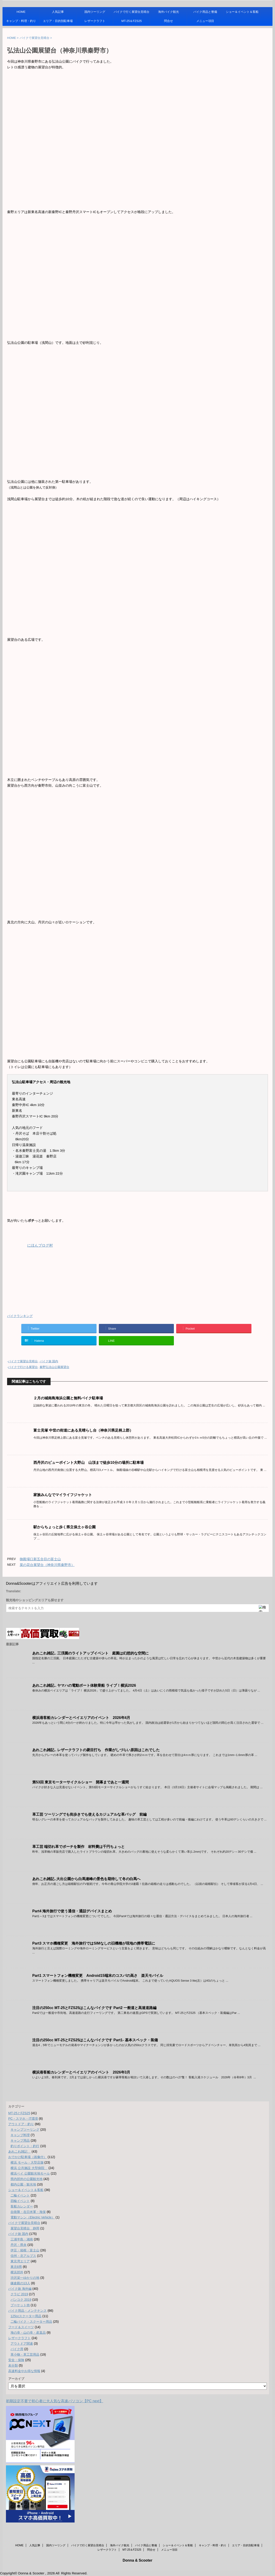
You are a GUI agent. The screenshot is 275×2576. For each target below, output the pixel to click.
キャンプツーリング (25, 2129)
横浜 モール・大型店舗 (27, 2162)
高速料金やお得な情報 (24, 2371)
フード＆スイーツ (21, 2327)
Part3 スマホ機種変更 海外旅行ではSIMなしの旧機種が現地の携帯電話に (93, 1943)
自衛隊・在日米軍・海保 (28, 2212)
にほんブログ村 (30, 1245)
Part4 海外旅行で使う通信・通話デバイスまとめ (72, 1911)
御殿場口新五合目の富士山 (40, 1559)
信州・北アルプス (23, 2256)
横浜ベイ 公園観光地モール (30, 2173)
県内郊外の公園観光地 (27, 2179)
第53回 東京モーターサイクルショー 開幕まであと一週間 (80, 1782)
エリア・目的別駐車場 (58, 21)
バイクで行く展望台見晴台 (131, 11)
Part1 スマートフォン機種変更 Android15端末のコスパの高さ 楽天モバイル (97, 1975)
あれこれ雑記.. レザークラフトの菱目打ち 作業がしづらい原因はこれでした (96, 1750)
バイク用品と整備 (205, 11)
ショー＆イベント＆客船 (242, 11)
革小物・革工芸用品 (25, 2354)
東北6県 (16, 2267)
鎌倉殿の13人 (20, 2283)
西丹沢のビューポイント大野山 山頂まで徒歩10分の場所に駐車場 (88, 1462)
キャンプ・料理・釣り (21, 21)
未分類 (13, 2365)
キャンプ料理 (20, 2135)
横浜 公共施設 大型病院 (29, 2168)
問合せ (168, 21)
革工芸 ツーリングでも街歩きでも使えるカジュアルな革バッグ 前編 (89, 1814)
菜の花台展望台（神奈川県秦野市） (47, 1565)
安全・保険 (16, 2360)
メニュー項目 (205, 21)
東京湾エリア (20, 2261)
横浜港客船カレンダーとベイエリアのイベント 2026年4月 (81, 1718)
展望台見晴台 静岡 (25, 2228)
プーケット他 (20, 2305)
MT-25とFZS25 (19, 2113)
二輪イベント (20, 2195)
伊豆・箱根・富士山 (25, 2250)
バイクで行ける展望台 (23, 1367)
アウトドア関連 (22, 2343)
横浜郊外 (17, 2272)
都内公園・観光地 (23, 2184)
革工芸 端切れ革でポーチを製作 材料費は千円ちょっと (78, 1847)
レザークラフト (94, 21)
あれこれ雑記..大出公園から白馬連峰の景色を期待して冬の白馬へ (86, 1879)
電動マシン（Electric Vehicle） (33, 2217)
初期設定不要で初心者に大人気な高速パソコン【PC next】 (54, 2401)
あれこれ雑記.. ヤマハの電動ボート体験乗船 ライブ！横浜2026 (84, 1685)
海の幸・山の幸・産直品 (28, 2332)
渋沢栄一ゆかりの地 (25, 2277)
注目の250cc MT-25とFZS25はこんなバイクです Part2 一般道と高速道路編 (94, 2008)
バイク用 (17, 2349)
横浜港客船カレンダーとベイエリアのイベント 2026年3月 (81, 2072)
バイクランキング (20, 1316)
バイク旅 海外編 (20, 2288)
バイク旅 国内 (49, 1361)
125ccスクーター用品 (26, 2316)
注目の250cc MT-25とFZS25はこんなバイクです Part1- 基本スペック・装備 (95, 2040)
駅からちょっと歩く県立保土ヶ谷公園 (64, 1527)
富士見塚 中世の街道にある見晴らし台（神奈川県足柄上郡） (83, 1430)
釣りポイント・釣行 (25, 2146)
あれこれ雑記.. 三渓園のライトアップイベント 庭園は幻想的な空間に (90, 1653)
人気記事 (58, 11)
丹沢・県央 (19, 2245)
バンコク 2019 (21, 2299)
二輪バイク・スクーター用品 (31, 2321)
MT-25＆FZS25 (131, 21)
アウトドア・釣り (21, 2124)
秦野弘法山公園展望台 (54, 1367)
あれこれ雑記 (19, 2151)
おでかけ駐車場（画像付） (27, 2157)
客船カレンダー (22, 2206)
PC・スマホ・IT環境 (23, 2118)
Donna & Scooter (137, 2560)
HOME (21, 11)
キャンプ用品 (20, 2140)
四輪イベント (20, 2201)
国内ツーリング (94, 11)
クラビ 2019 (19, 2294)
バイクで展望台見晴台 (23, 1361)
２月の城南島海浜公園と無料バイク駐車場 (68, 1398)
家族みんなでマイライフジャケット (62, 1495)
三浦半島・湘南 (22, 2239)
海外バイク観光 (168, 11)
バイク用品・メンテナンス (27, 2310)
